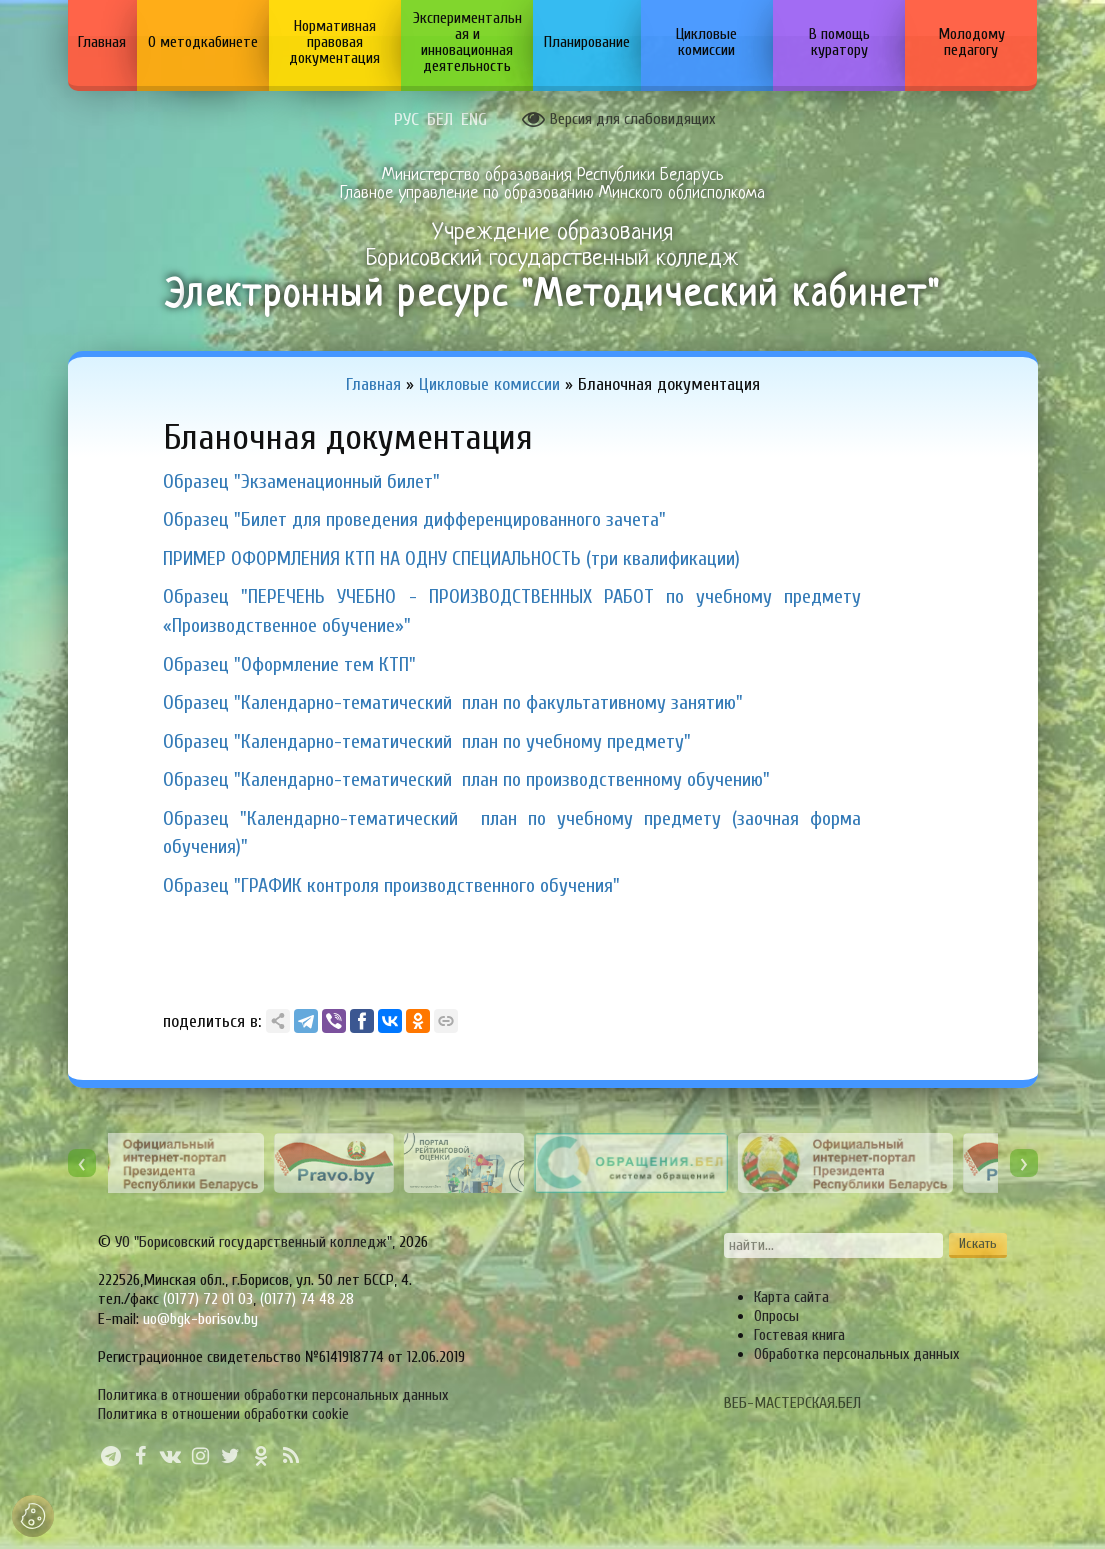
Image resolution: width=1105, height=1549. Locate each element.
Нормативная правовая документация (334, 42)
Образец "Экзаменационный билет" (301, 481)
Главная (102, 42)
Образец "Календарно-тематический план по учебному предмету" (427, 741)
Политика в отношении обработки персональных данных (273, 1395)
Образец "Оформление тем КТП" (289, 664)
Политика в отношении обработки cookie (223, 1414)
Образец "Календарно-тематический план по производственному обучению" (466, 779)
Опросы (776, 1316)
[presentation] (82, 1163)
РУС (406, 120)
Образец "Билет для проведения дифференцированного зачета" (414, 519)
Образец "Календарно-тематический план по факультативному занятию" (453, 702)
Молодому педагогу (971, 42)
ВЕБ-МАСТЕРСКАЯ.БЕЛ (792, 1403)
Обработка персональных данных (856, 1354)
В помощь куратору (839, 42)
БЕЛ (440, 120)
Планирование (587, 42)
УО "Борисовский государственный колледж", (257, 1242)
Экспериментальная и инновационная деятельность (467, 42)
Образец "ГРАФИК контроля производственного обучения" (391, 885)
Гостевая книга (799, 1335)
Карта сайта (791, 1297)
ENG (474, 120)
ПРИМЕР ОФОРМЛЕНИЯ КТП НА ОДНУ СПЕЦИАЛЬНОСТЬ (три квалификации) (451, 558)
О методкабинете (203, 42)
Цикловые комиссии (706, 42)
